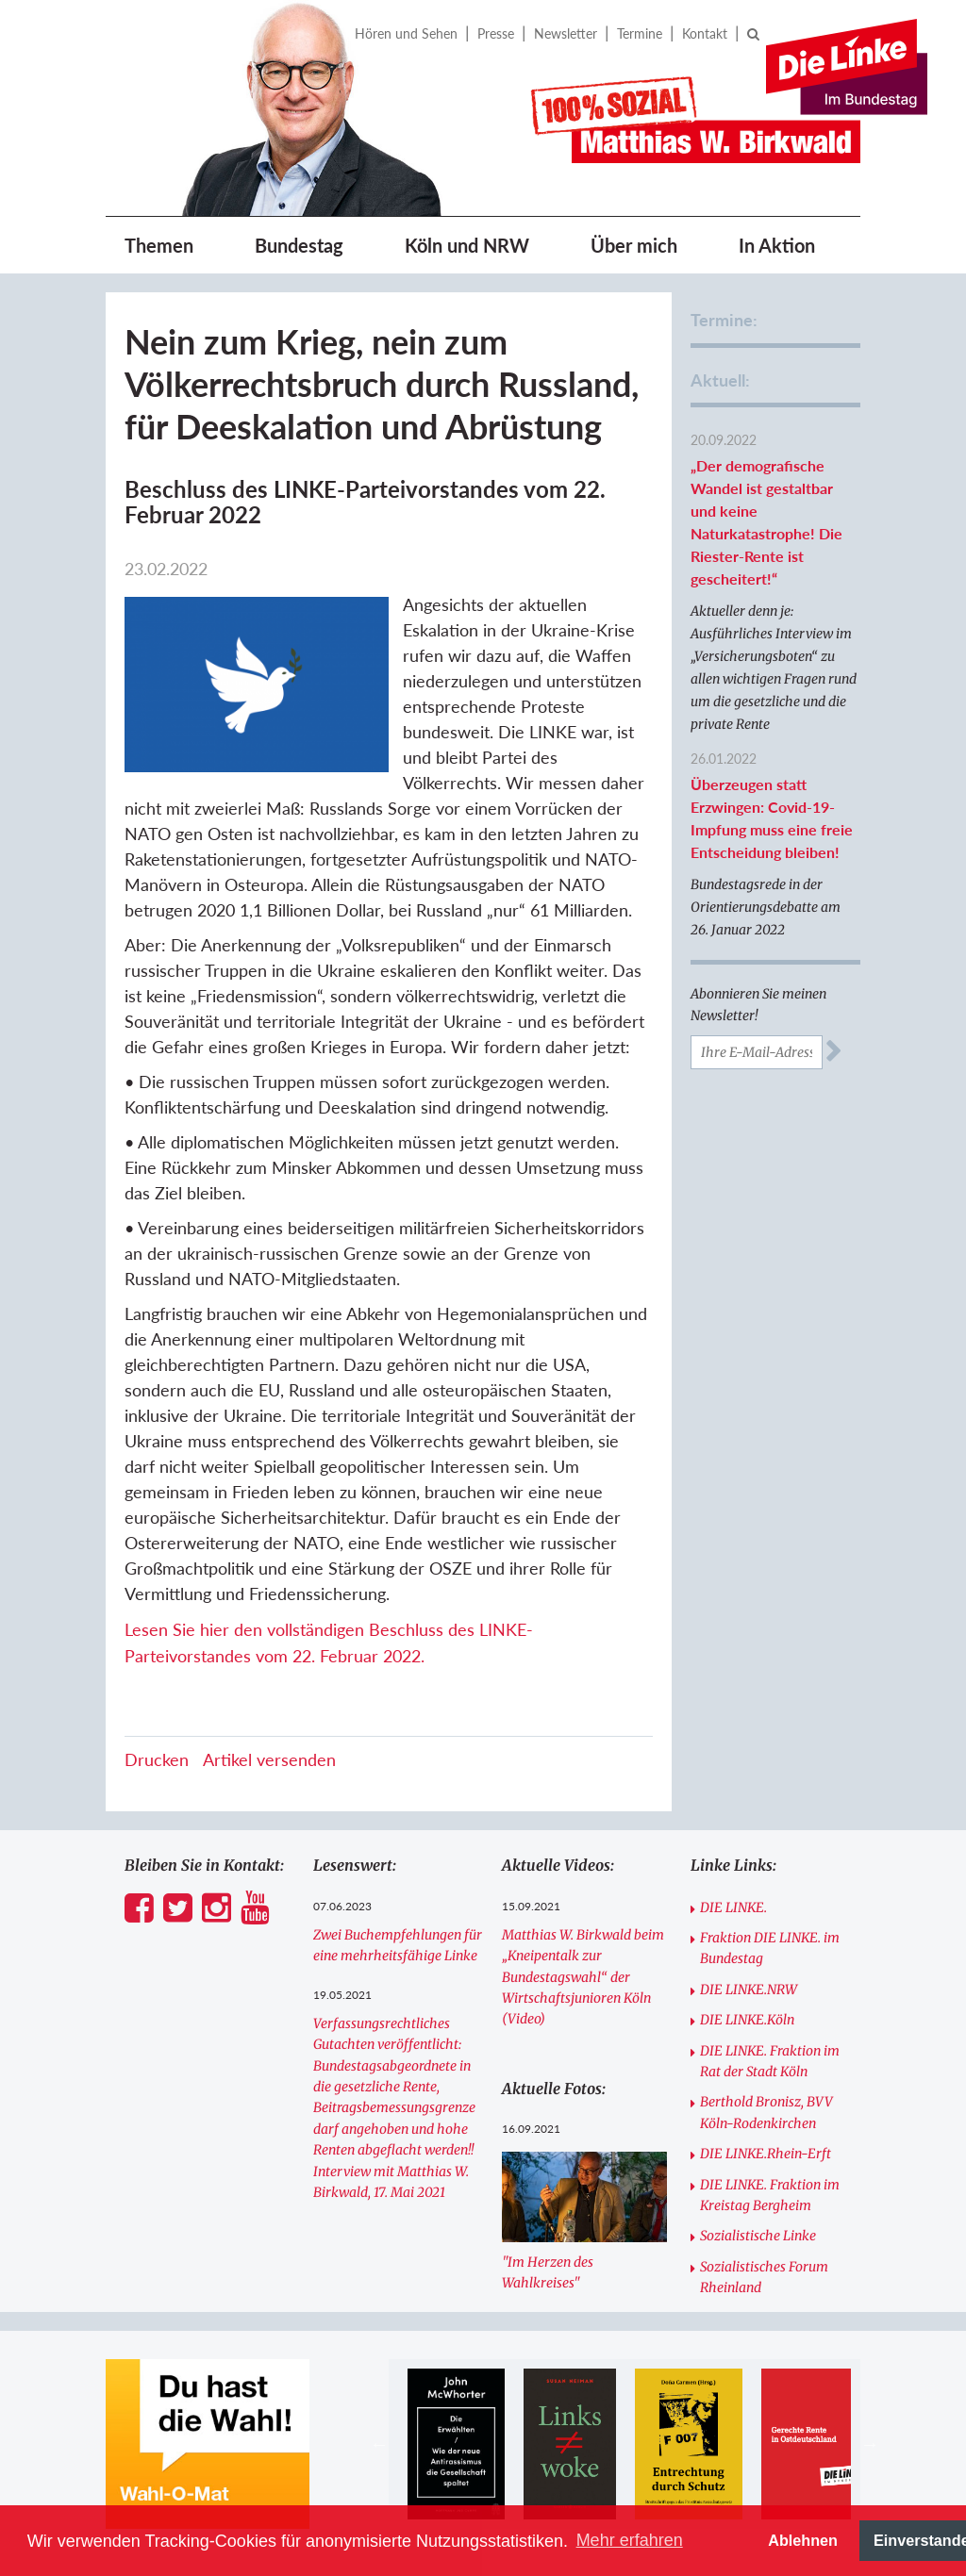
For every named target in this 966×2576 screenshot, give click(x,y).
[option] (456, 2444)
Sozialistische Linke (758, 2235)
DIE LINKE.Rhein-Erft (765, 2153)
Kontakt (704, 33)
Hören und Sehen (406, 33)
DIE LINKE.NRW (748, 1989)
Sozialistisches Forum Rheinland (764, 2277)
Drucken (157, 1759)
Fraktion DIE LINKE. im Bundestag (770, 1948)
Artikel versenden (269, 1759)
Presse (495, 33)
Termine (639, 33)
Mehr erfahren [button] (629, 2540)
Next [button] (869, 2444)
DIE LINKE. (733, 1907)
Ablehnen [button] (803, 2540)
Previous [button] (379, 2444)
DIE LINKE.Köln (747, 2019)
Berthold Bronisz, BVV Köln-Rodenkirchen (766, 2112)
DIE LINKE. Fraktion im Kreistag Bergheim (770, 2195)
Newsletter (565, 33)
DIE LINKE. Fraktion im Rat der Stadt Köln (770, 2061)
